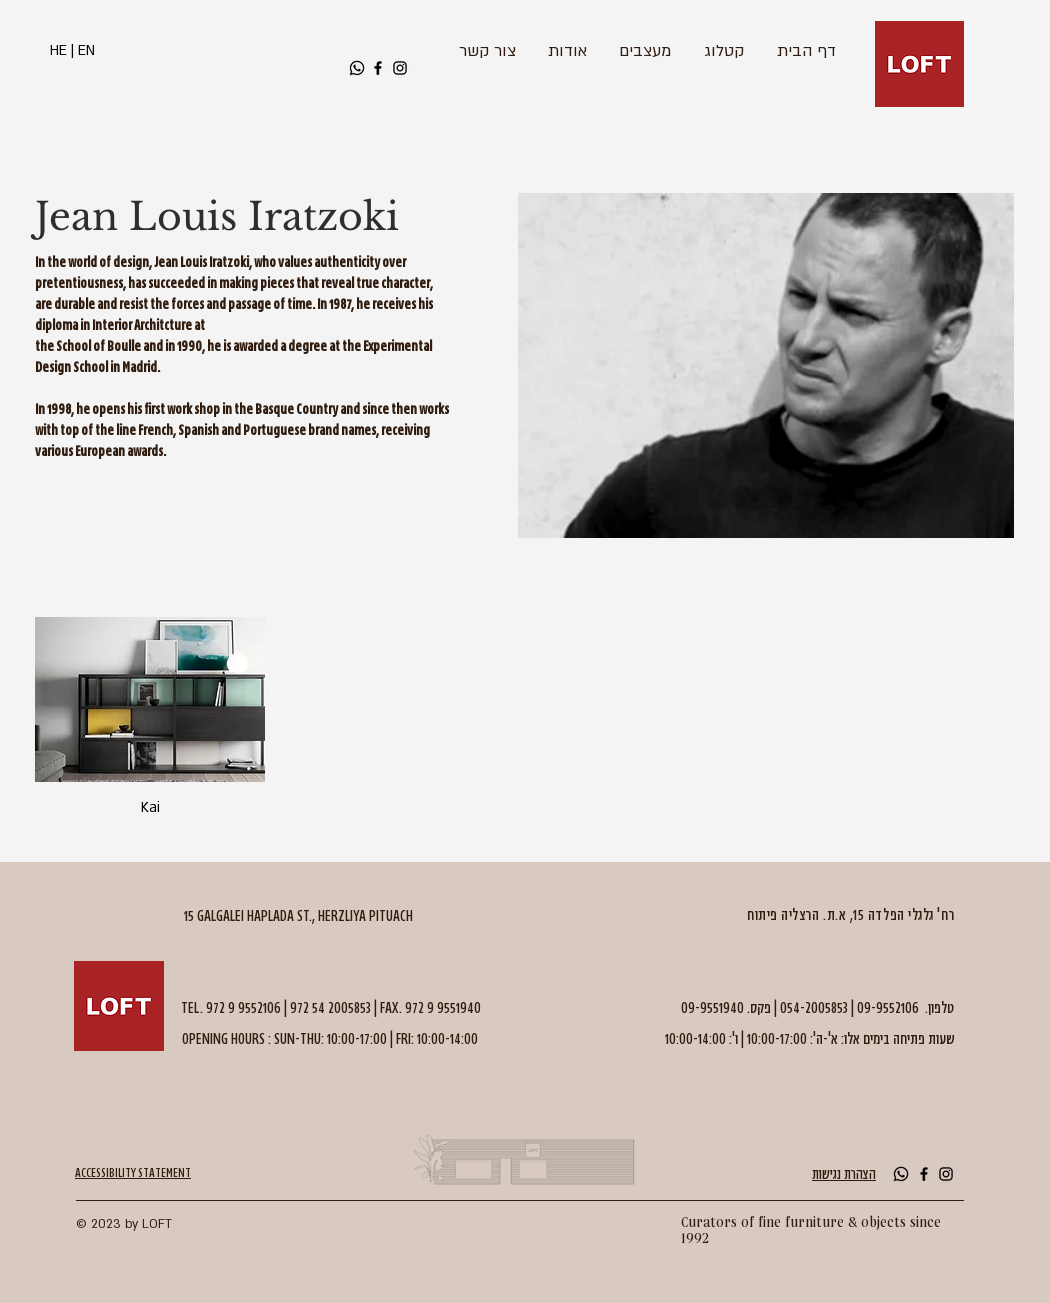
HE (58, 50)
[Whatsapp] (357, 68)
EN (86, 50)
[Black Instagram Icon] (400, 68)
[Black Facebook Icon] (378, 68)
